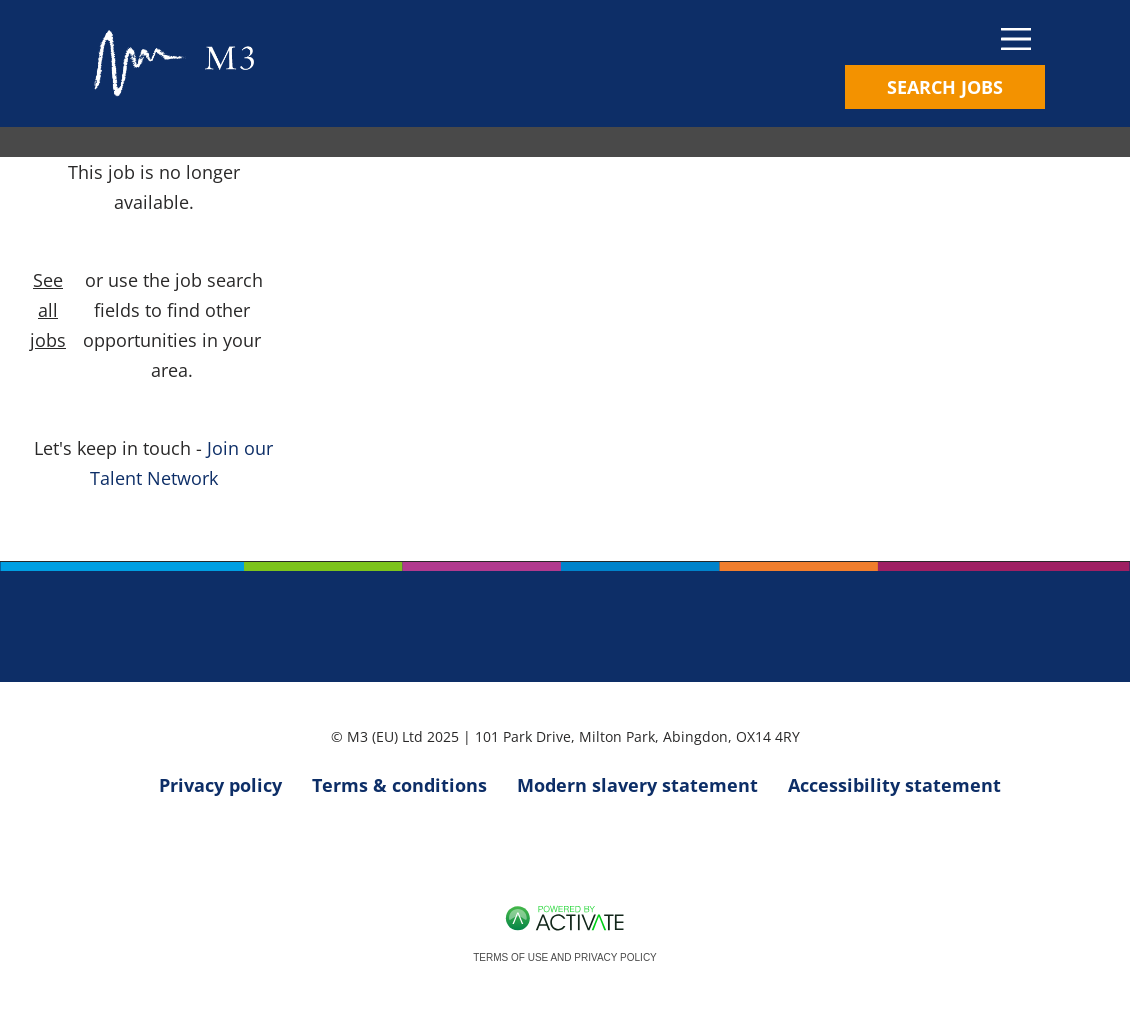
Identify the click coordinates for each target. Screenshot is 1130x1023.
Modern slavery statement (637, 785)
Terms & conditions (399, 785)
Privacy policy (220, 785)
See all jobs (48, 310)
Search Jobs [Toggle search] (945, 87)
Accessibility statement (894, 785)
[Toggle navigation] (945, 39)
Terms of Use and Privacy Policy (565, 957)
